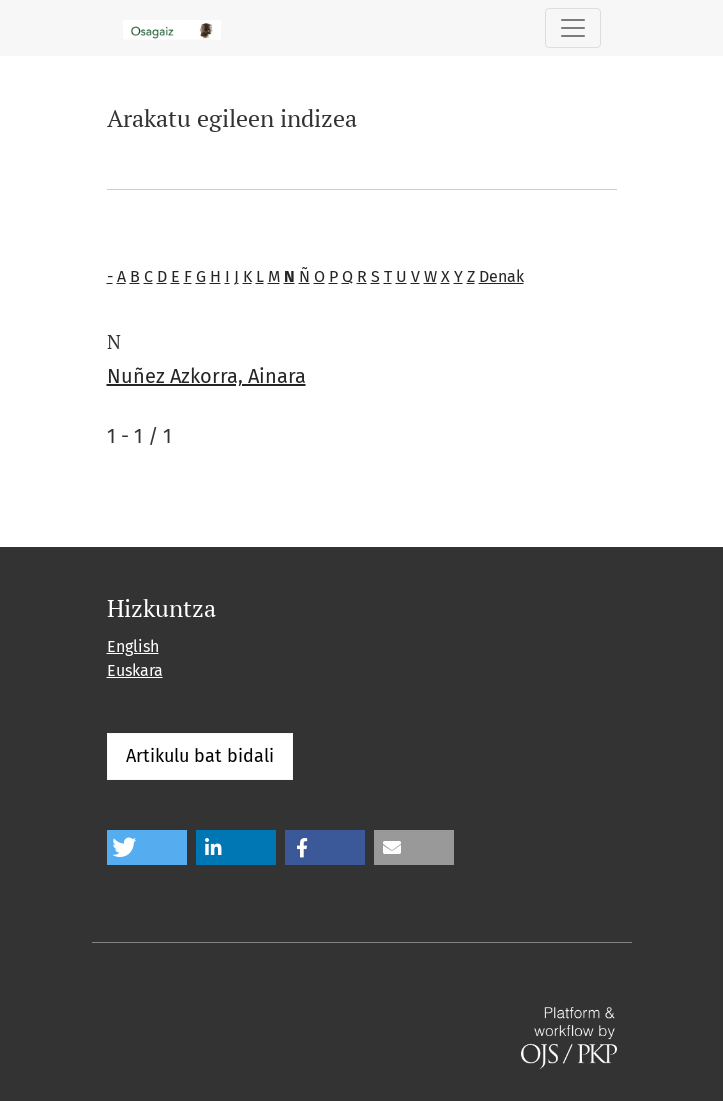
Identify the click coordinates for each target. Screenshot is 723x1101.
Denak (501, 276)
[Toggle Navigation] (573, 28)
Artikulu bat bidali (200, 756)
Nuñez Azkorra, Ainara (206, 376)
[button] (147, 847)
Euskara (135, 670)
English (133, 646)
